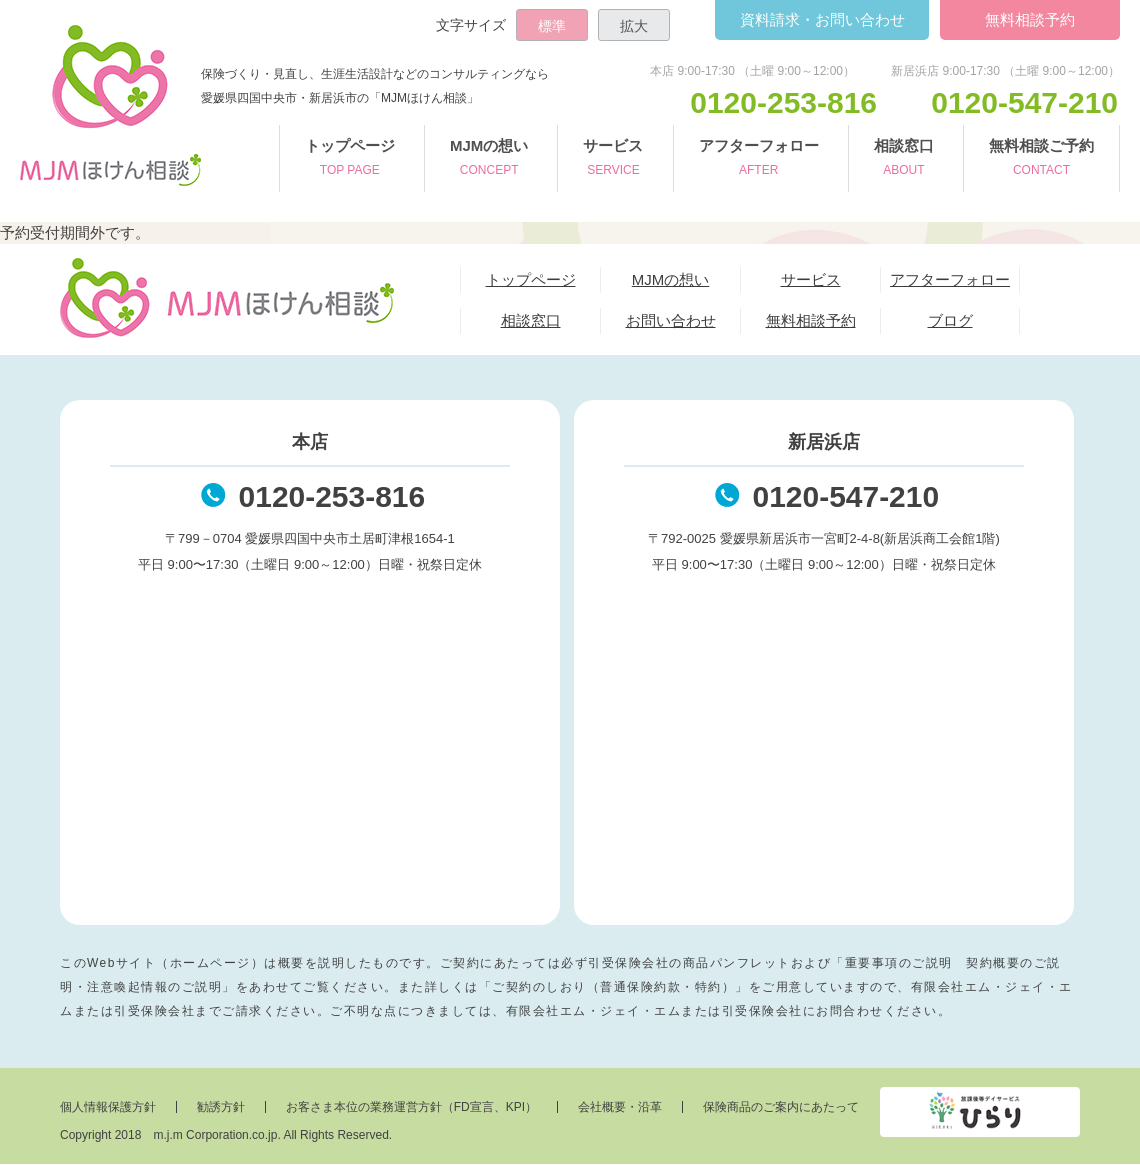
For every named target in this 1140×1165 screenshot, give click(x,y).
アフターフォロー (759, 159)
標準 (552, 26)
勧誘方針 (221, 1108)
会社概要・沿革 (620, 1108)
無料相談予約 (1030, 19)
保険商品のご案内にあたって (781, 1108)
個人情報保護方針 (108, 1108)
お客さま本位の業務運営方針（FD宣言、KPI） (411, 1108)
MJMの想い (489, 159)
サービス (613, 159)
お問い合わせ (821, 19)
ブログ (950, 320)
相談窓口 (904, 159)
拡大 (634, 26)
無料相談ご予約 (1041, 159)
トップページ (350, 159)
